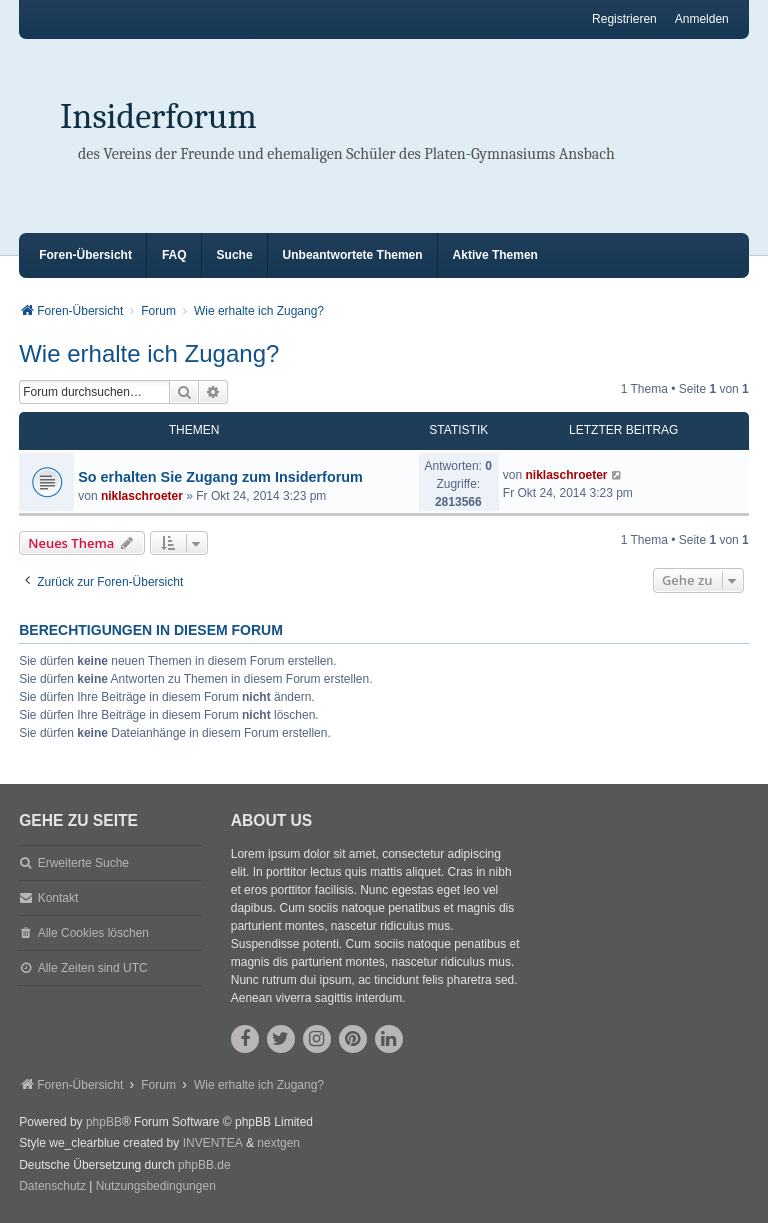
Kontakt (58, 898)
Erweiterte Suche (83, 863)
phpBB (104, 1122)
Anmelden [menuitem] (702, 19)
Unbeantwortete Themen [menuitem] (353, 255)
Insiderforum (158, 116)
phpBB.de (204, 1165)
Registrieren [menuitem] (624, 19)
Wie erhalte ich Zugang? (149, 353)
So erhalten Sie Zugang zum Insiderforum (220, 477)
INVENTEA (213, 1143)
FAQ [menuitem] (174, 255)
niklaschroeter (142, 496)
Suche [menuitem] (235, 255)
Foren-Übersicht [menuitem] (85, 255)
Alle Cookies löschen (93, 933)
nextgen (278, 1143)
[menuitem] (52, 1187)
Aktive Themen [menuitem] (495, 255)
